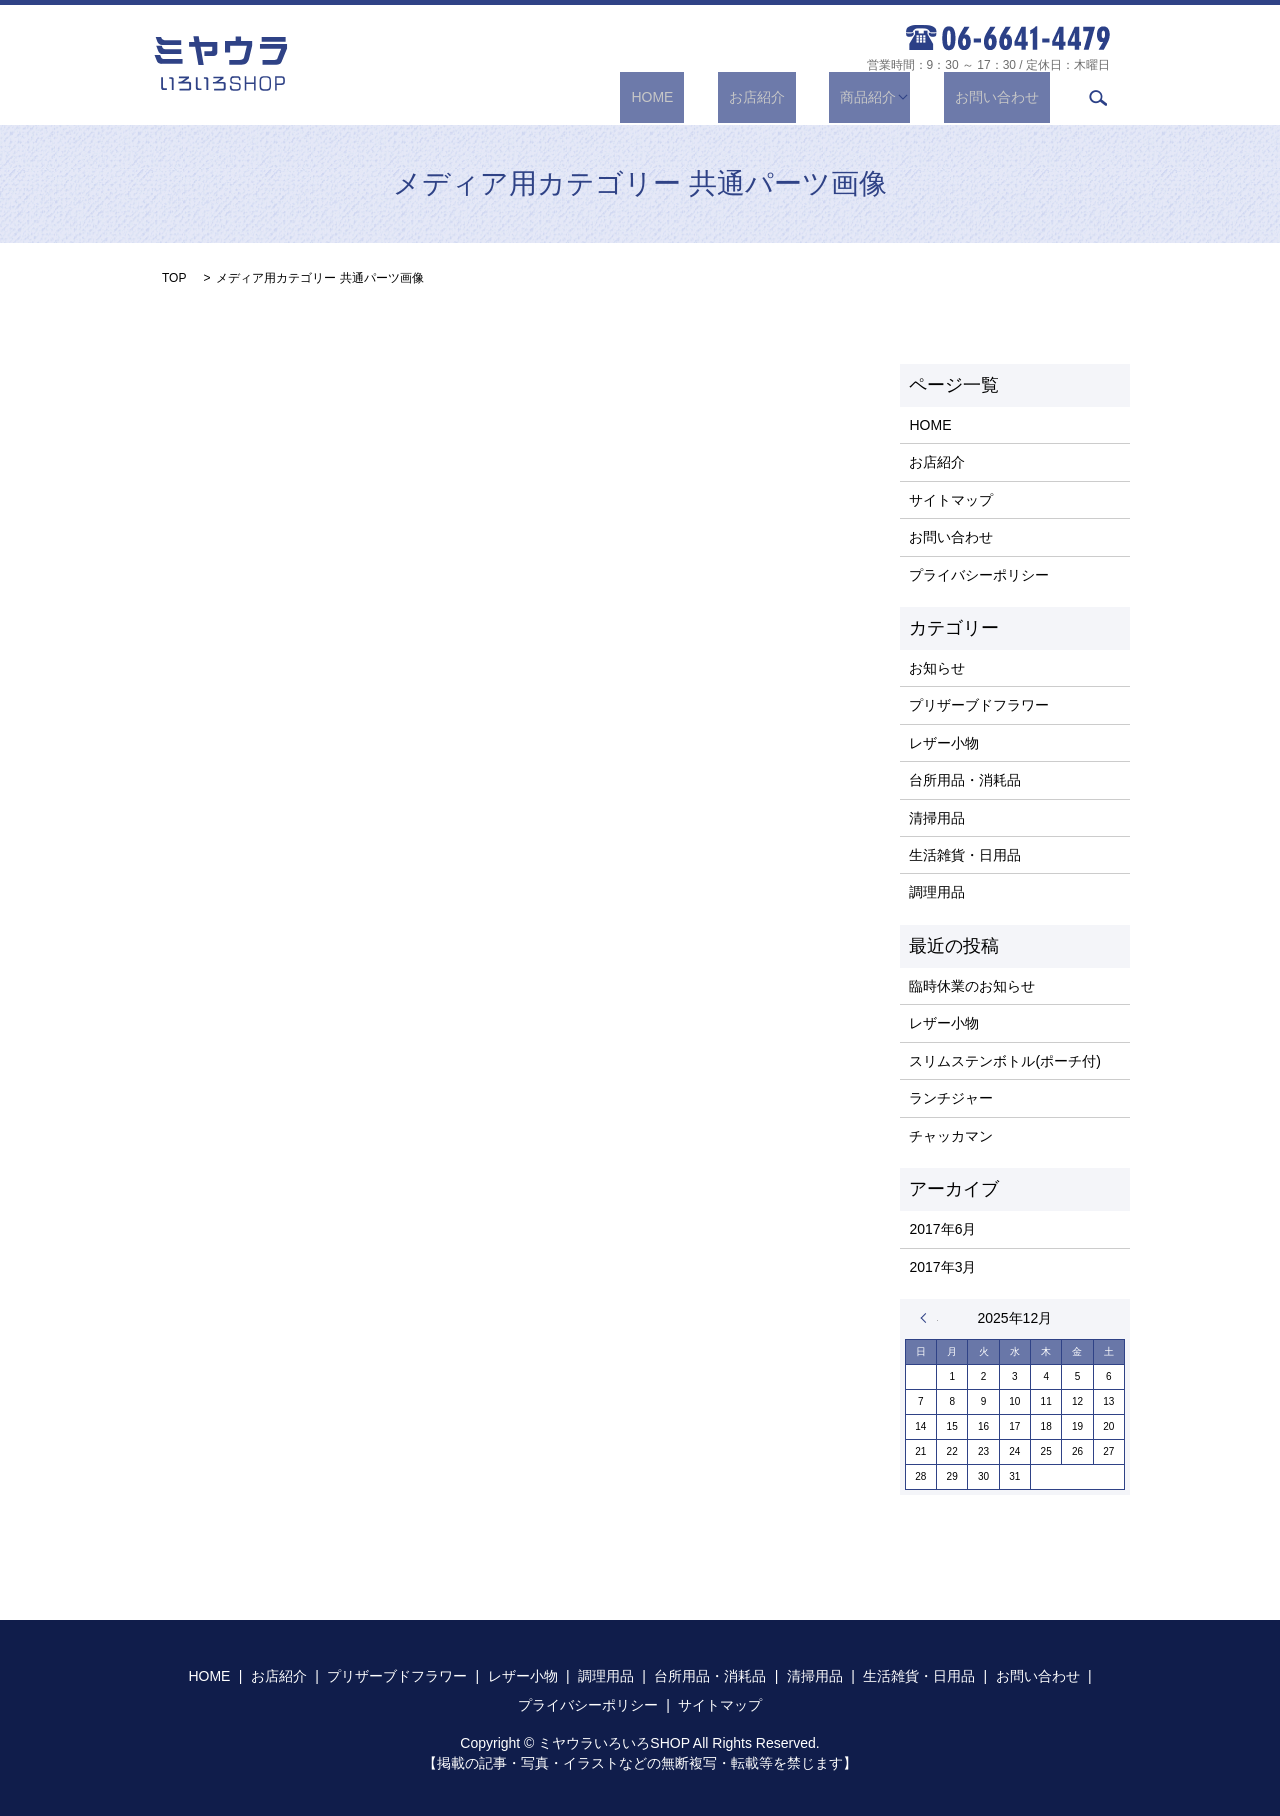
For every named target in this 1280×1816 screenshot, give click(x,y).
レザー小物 (944, 743)
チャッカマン (951, 1136)
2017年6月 (942, 1229)
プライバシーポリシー (979, 575)
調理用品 (937, 892)
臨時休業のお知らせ (972, 986)
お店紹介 (800, 97)
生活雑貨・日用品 (965, 855)
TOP (174, 278)
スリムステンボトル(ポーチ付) (1004, 1061)
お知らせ (937, 668)
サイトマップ (951, 500)
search (1098, 98)
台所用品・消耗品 (965, 780)
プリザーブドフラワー (979, 705)
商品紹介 (890, 97)
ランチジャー (951, 1098)
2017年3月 (942, 1267)
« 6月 (929, 1318)
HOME (718, 97)
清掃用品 (937, 818)
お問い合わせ (1008, 97)
